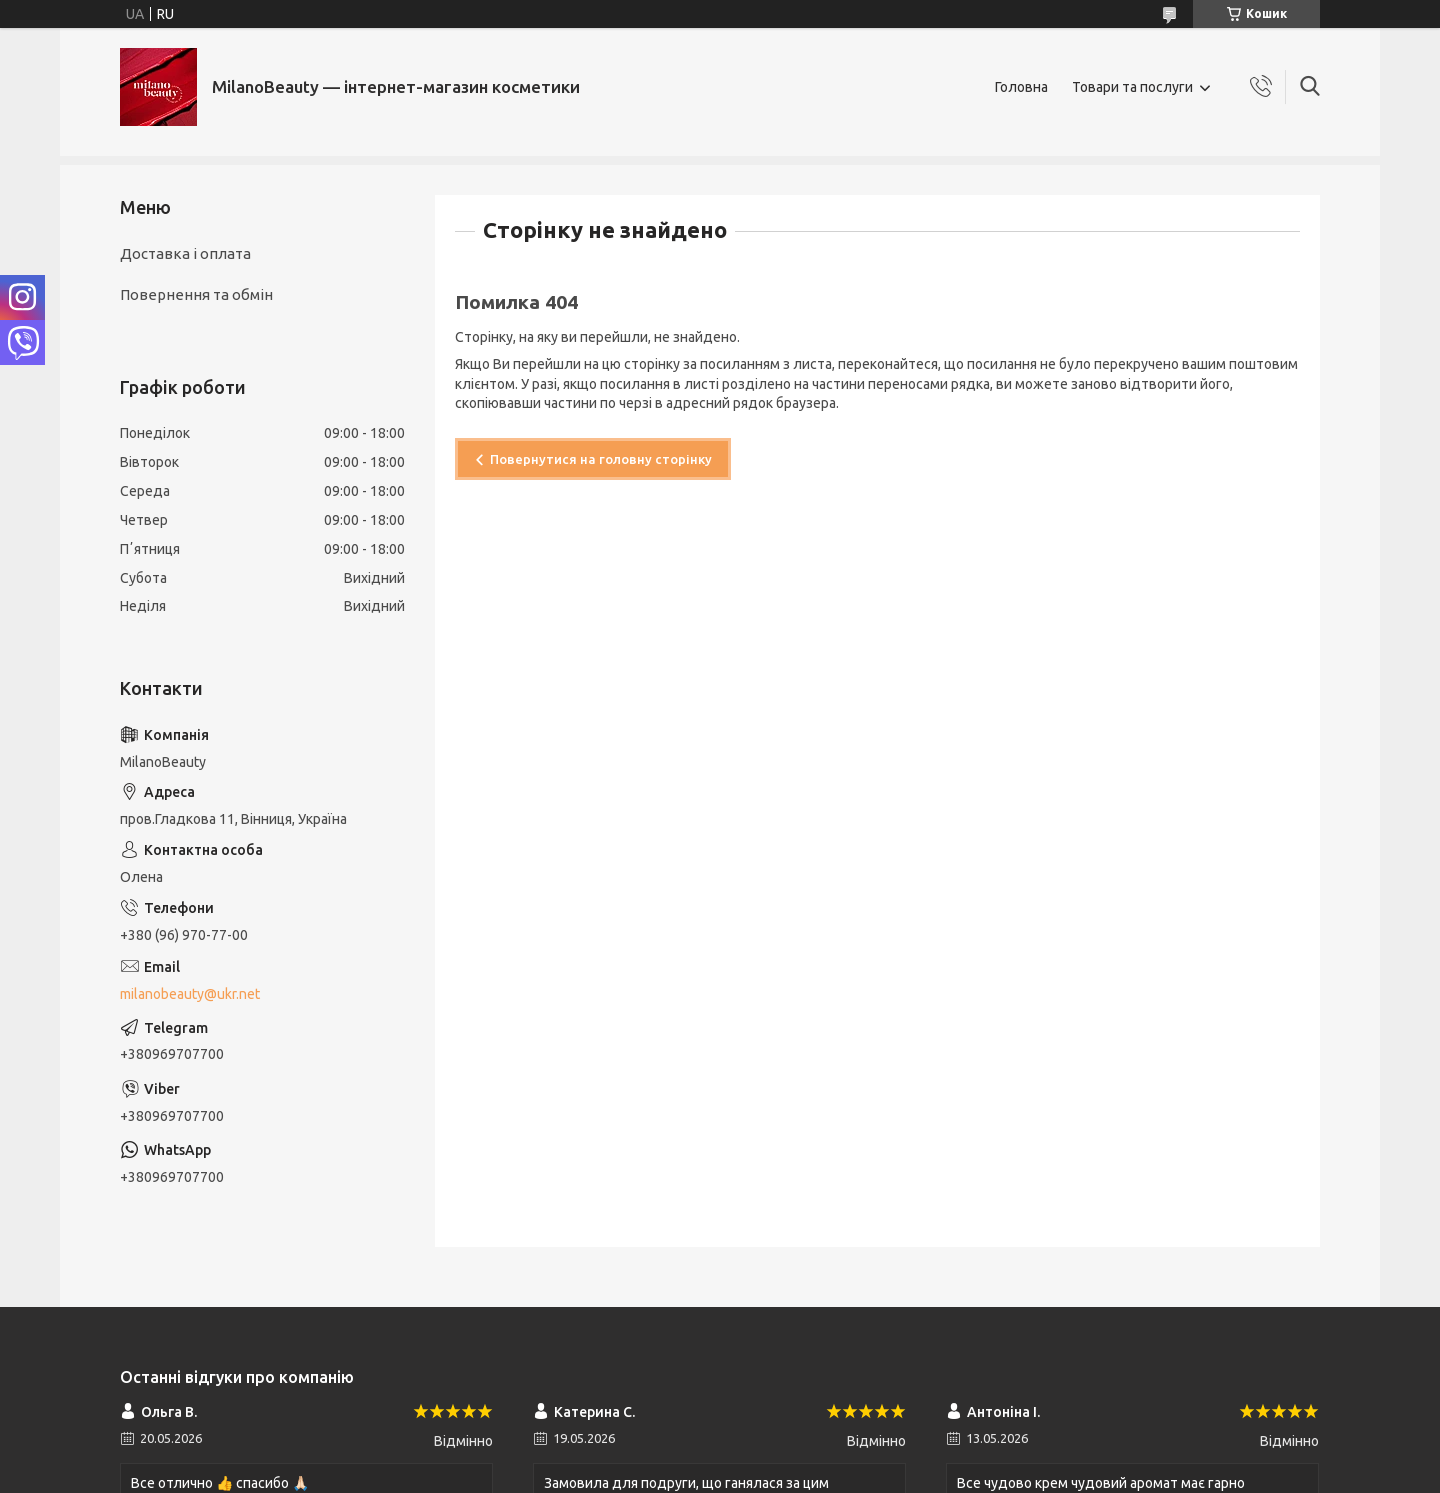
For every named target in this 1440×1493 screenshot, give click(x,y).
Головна (1021, 87)
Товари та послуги (1132, 87)
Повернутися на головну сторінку (601, 459)
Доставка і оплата (185, 253)
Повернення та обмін (196, 294)
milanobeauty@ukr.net (190, 994)
